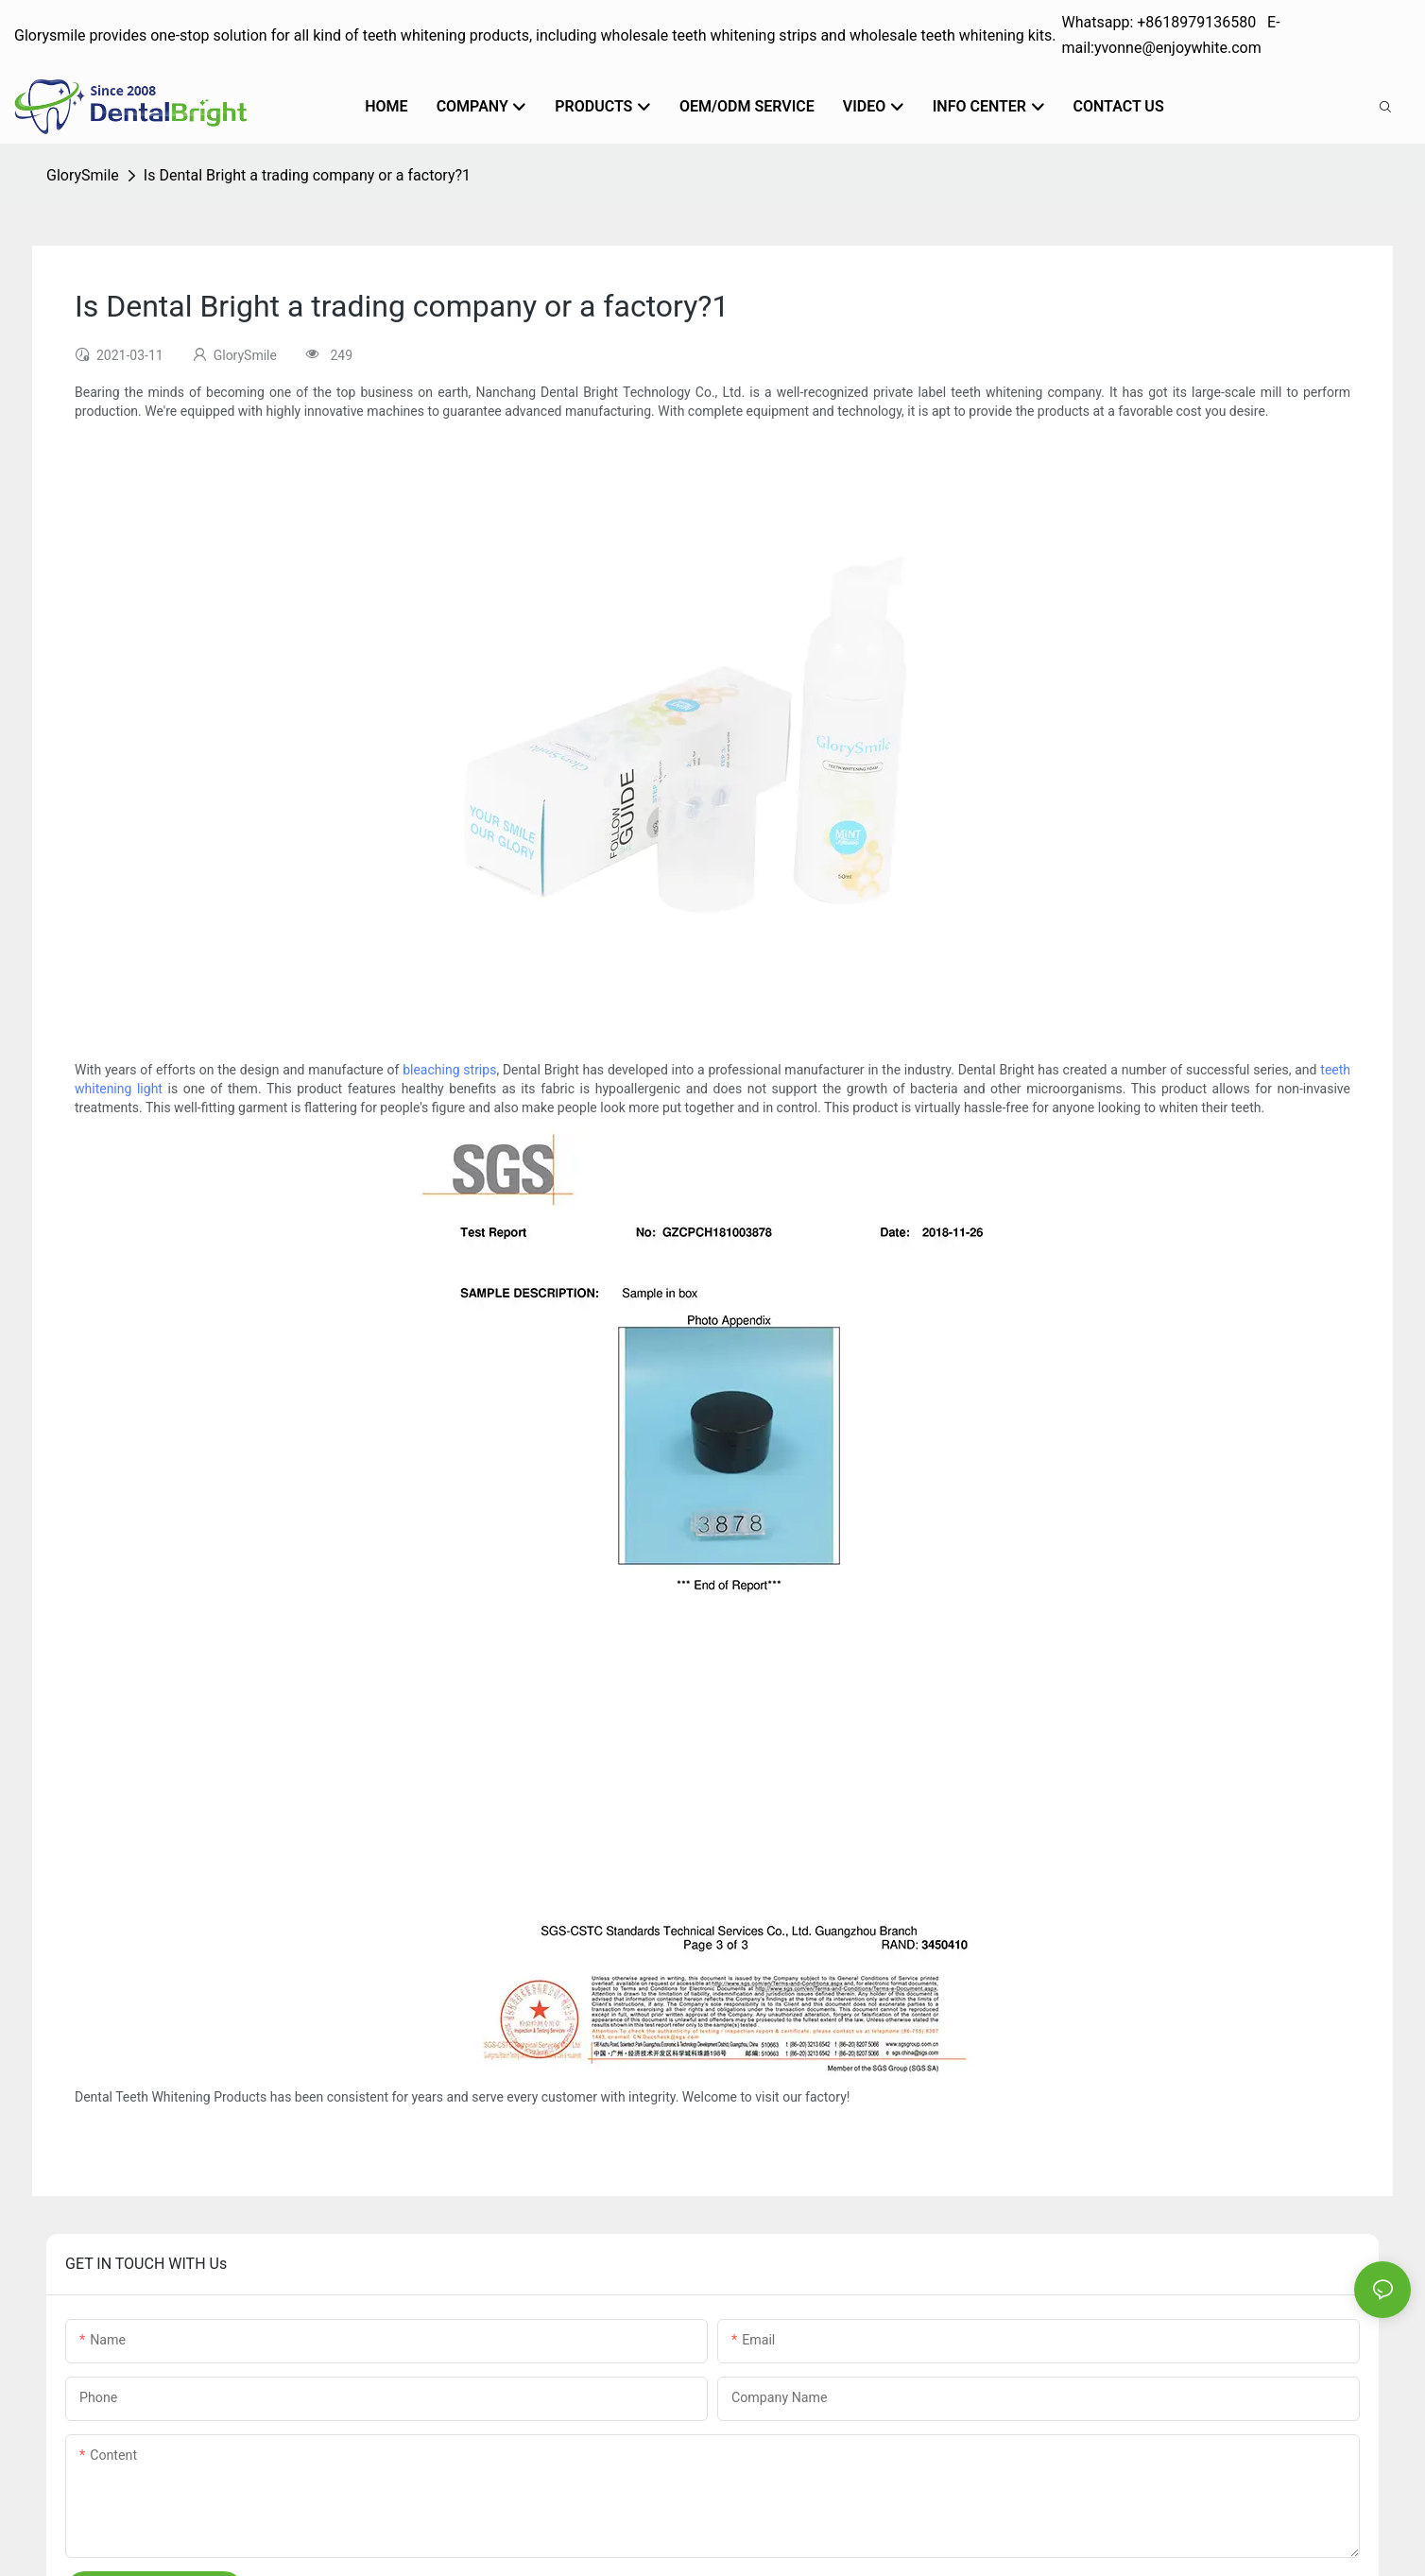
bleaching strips (449, 1069)
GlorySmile (82, 175)
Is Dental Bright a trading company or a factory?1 (307, 175)
